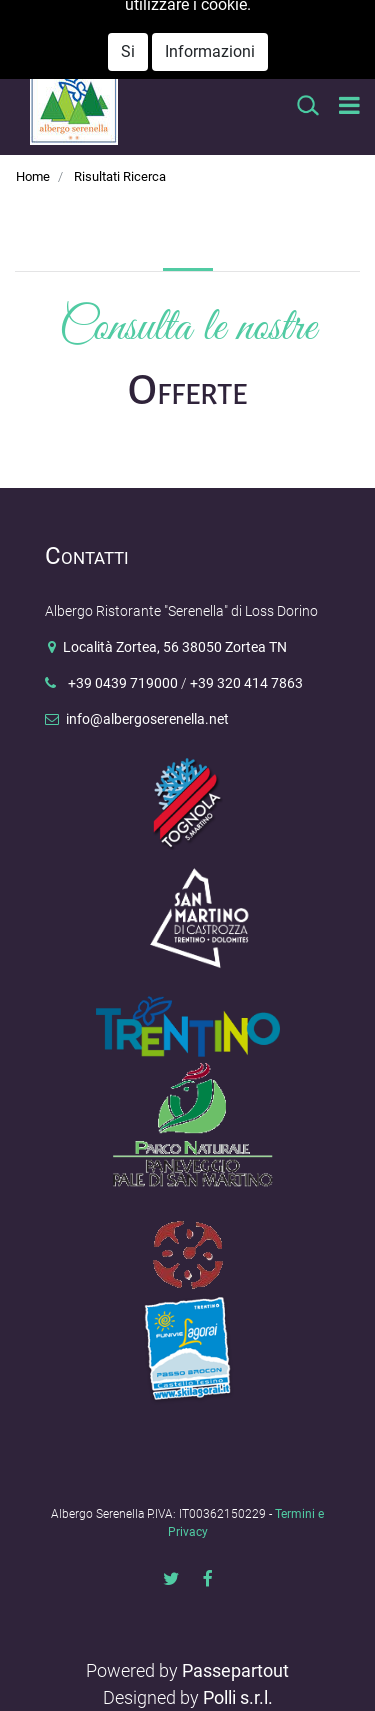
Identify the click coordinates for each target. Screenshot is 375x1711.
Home (33, 176)
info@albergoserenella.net (175, 46)
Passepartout (235, 1671)
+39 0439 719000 (121, 683)
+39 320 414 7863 (246, 683)
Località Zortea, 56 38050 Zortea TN (175, 647)
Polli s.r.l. (238, 1698)
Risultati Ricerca (120, 176)
